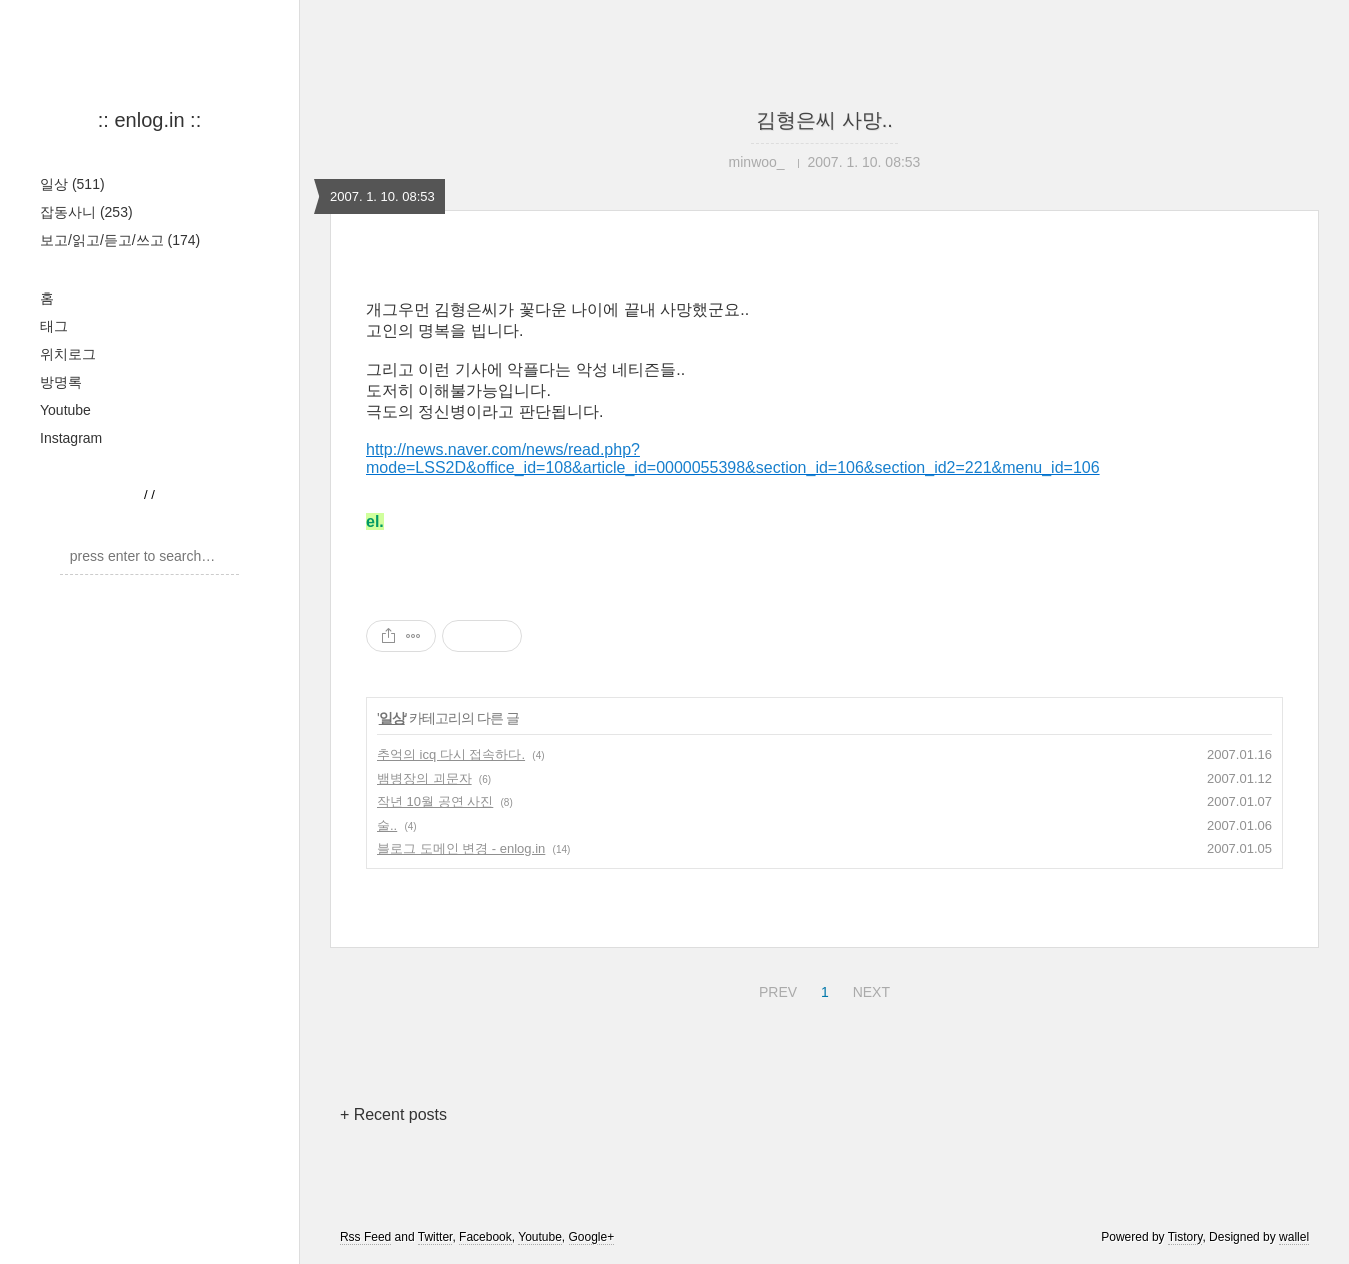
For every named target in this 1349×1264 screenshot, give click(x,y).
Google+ (592, 1237)
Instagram (71, 438)
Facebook (485, 1237)
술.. (387, 825)
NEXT (869, 989)
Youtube (65, 410)
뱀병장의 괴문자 (424, 778)
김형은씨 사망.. (824, 120)
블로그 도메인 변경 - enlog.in (461, 848)
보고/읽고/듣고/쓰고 (120, 240)
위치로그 (68, 354)
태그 (54, 326)
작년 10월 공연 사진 (435, 801)
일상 (72, 184)
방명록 (61, 382)
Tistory (1185, 1237)
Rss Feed (365, 1237)
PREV (775, 989)
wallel (1294, 1237)
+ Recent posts (393, 1114)
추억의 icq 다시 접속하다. (451, 754)
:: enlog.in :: (149, 120)
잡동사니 (86, 212)
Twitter (435, 1237)
